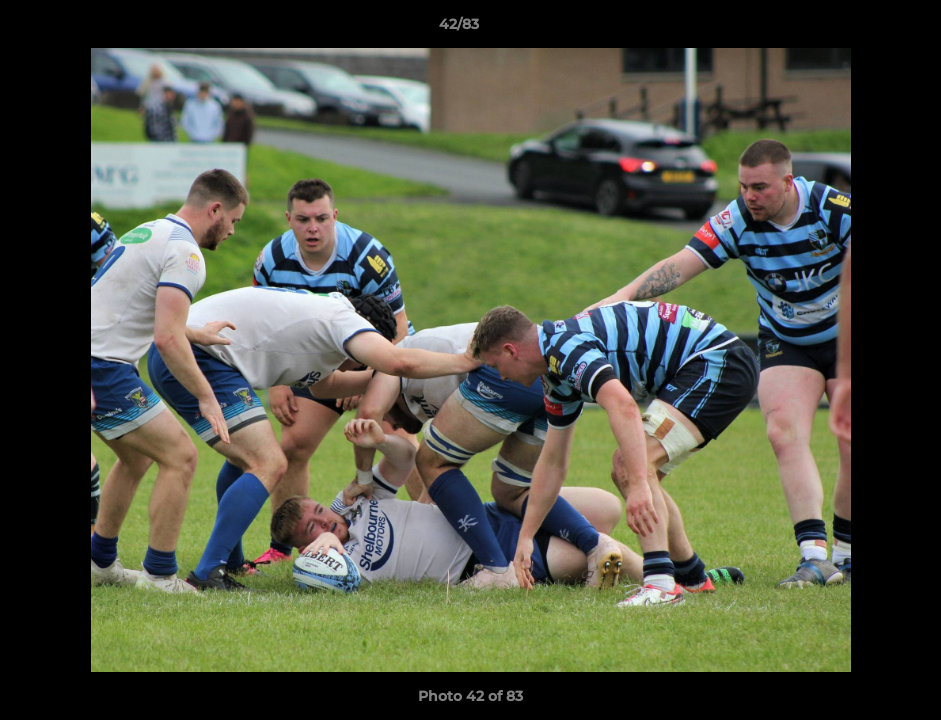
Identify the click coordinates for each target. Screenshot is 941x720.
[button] (857, 29)
